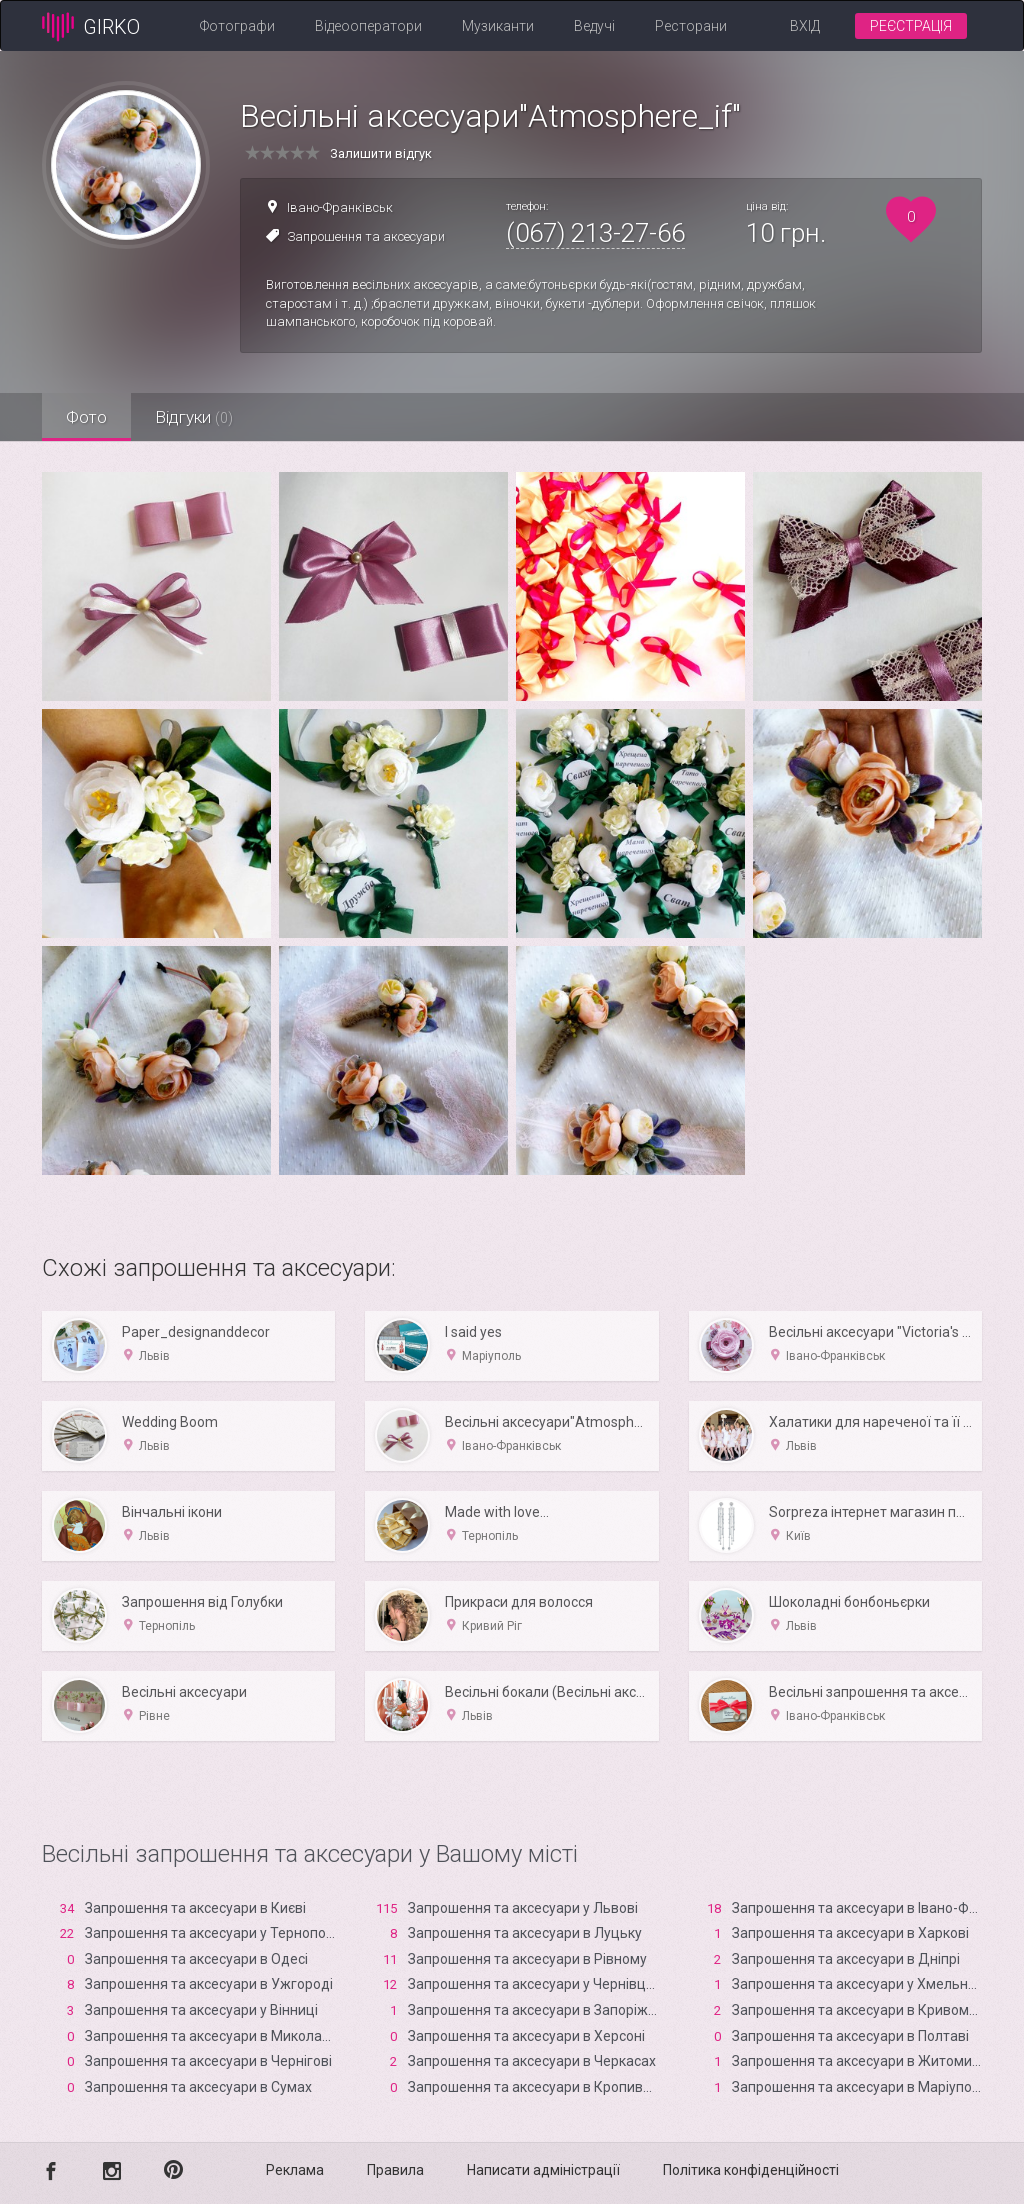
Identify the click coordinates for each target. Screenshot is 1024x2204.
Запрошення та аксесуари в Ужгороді (209, 1984)
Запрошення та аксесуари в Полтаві (850, 2036)
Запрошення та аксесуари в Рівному (527, 1959)
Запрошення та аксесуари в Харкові (850, 1933)
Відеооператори (368, 26)
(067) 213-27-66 (595, 233)
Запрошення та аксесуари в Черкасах (532, 2061)
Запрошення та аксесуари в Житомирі (857, 2061)
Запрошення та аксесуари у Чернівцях (534, 1984)
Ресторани (691, 26)
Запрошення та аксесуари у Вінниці (201, 2010)
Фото (87, 417)
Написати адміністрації (543, 2170)
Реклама (295, 2170)
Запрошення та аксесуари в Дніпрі (846, 1959)
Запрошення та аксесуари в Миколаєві (212, 2036)
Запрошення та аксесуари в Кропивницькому (558, 2087)
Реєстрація (911, 26)
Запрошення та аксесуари (366, 236)
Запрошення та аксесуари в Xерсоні (526, 2036)
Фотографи (237, 26)
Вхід (805, 26)
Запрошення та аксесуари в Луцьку (525, 1933)
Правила (395, 2170)
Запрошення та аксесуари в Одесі (196, 1959)
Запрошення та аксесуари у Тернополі (211, 1933)
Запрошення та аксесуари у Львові (523, 1908)
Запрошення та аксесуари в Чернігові (208, 2061)
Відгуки (197, 417)
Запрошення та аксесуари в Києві (195, 1908)
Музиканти (498, 26)
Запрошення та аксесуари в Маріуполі (857, 2087)
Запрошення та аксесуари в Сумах (198, 2087)
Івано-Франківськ (340, 207)
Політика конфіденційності (751, 2170)
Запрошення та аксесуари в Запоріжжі (535, 2010)
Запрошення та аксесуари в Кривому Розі (869, 2010)
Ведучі (594, 26)
